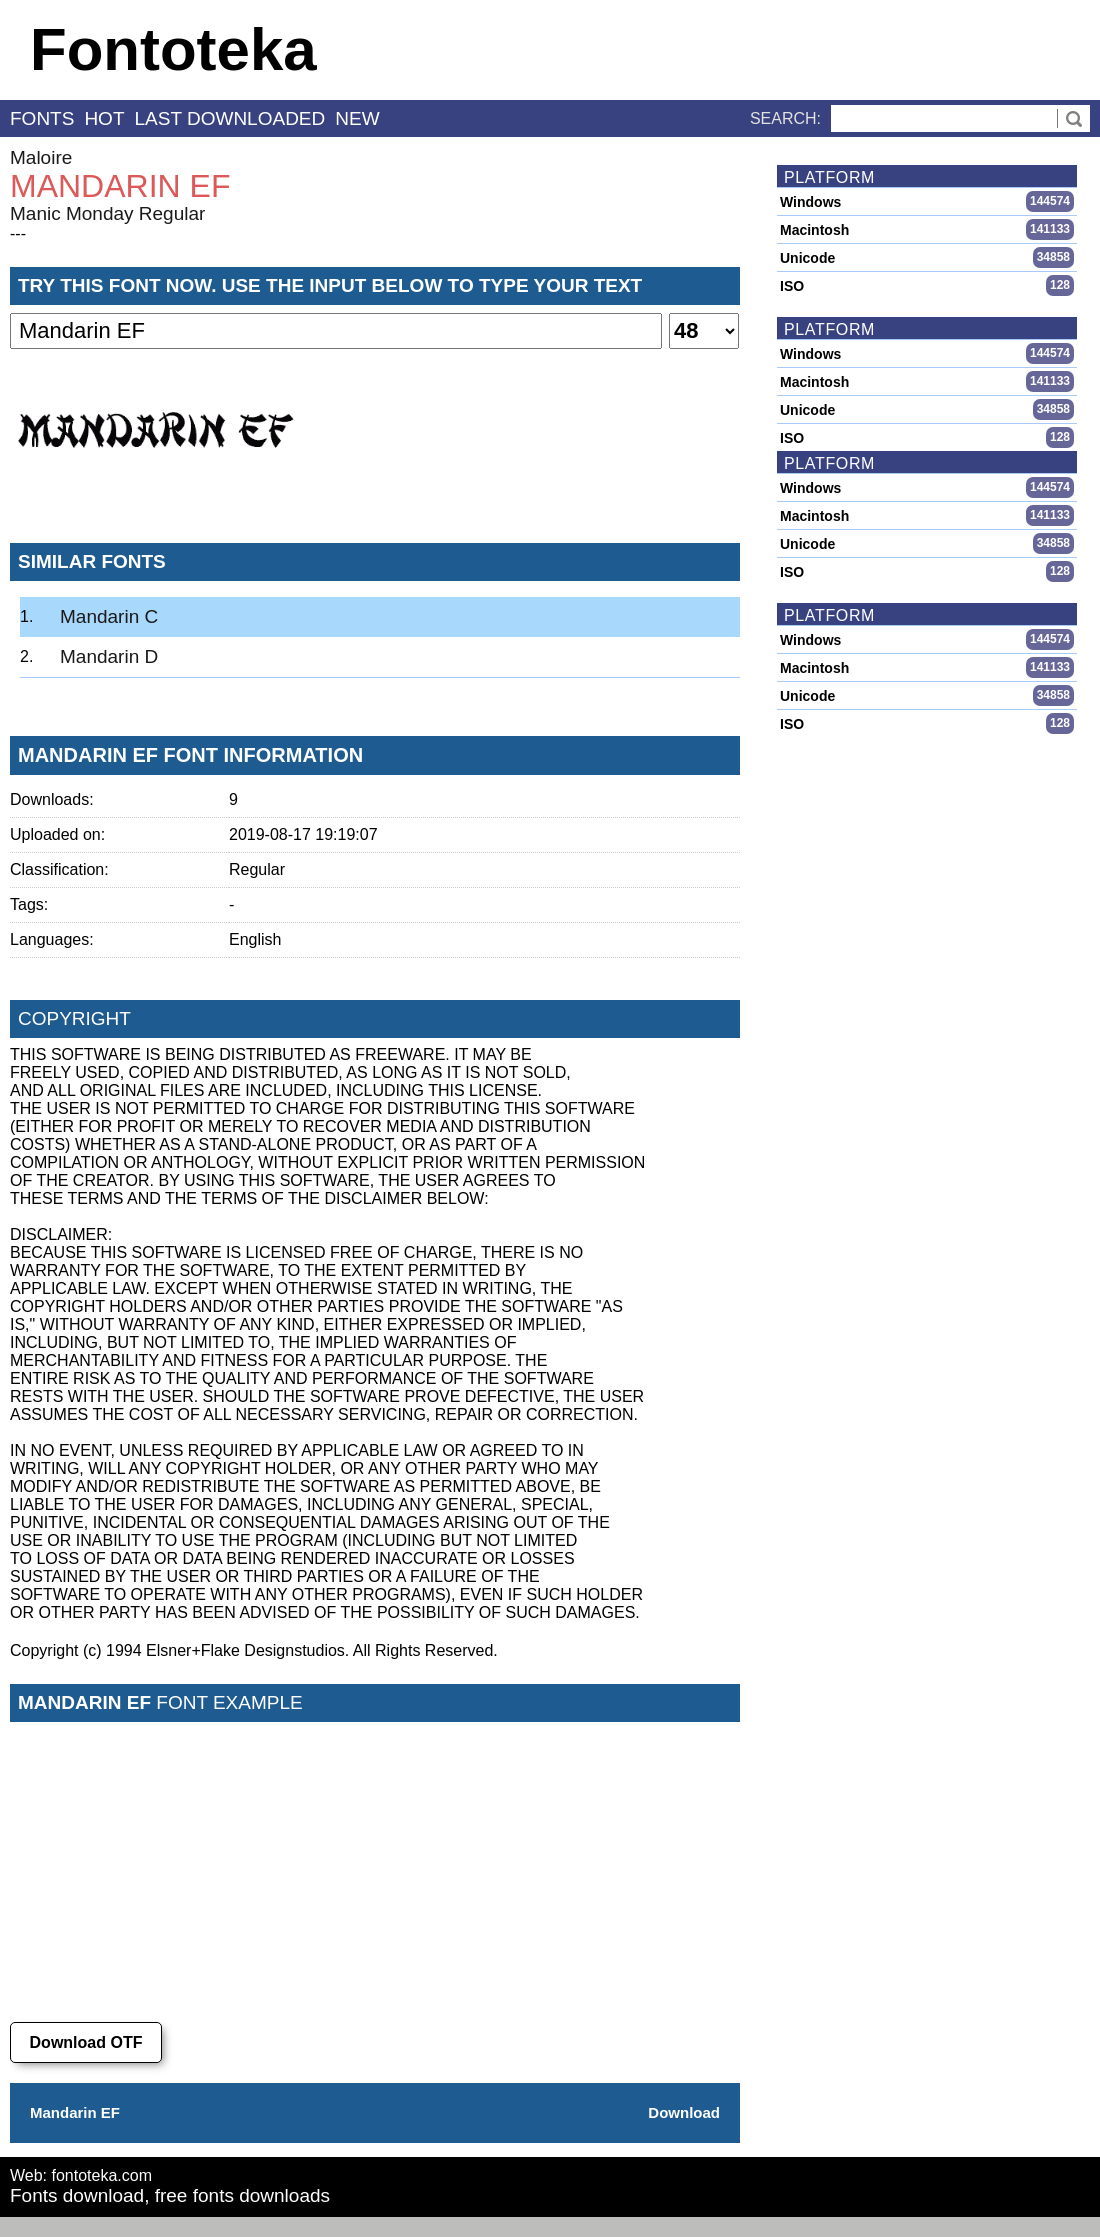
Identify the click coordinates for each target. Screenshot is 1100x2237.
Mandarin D (109, 656)
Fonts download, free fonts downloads (170, 2195)
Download (684, 2112)
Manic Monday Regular (107, 213)
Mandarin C (109, 616)
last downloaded (230, 118)
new (357, 118)
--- (18, 233)
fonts (42, 118)
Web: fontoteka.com (81, 2175)
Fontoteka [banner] (173, 49)
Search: (785, 118)
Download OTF (86, 2042)
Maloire (41, 157)
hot (104, 118)
